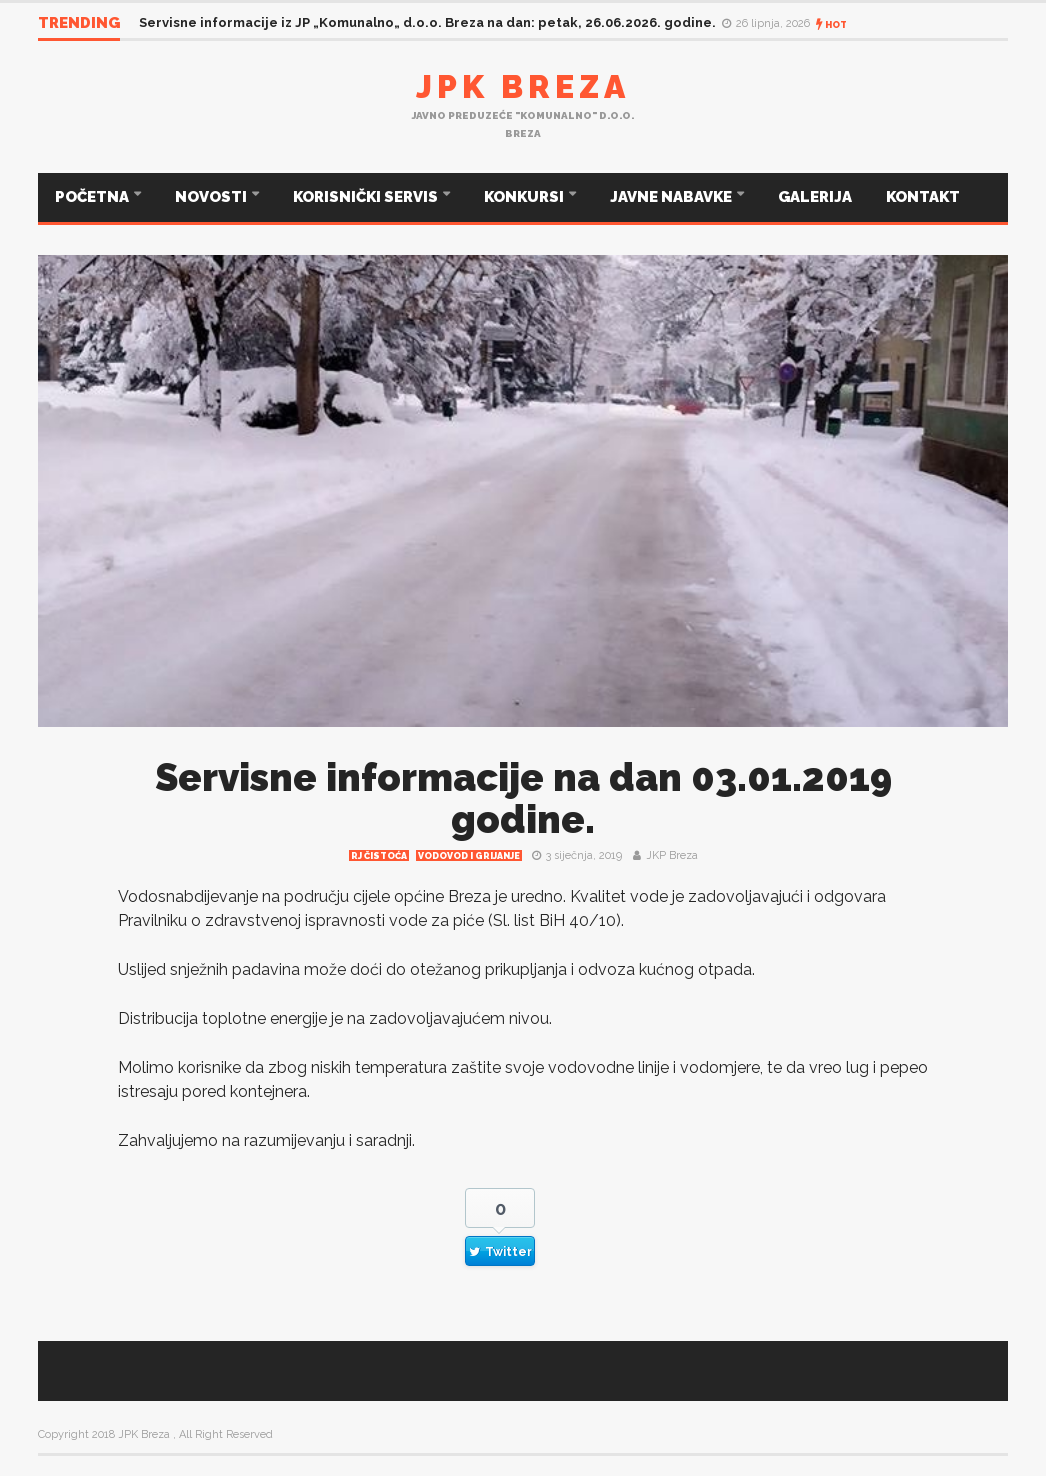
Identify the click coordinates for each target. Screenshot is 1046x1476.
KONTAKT (923, 197)
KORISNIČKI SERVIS (367, 197)
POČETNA (93, 197)
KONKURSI (525, 197)
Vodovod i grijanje (469, 856)
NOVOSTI (212, 197)
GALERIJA (815, 197)
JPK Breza (523, 86)
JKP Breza (672, 855)
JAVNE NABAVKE (672, 197)
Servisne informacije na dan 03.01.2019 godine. (523, 798)
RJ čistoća (379, 856)
